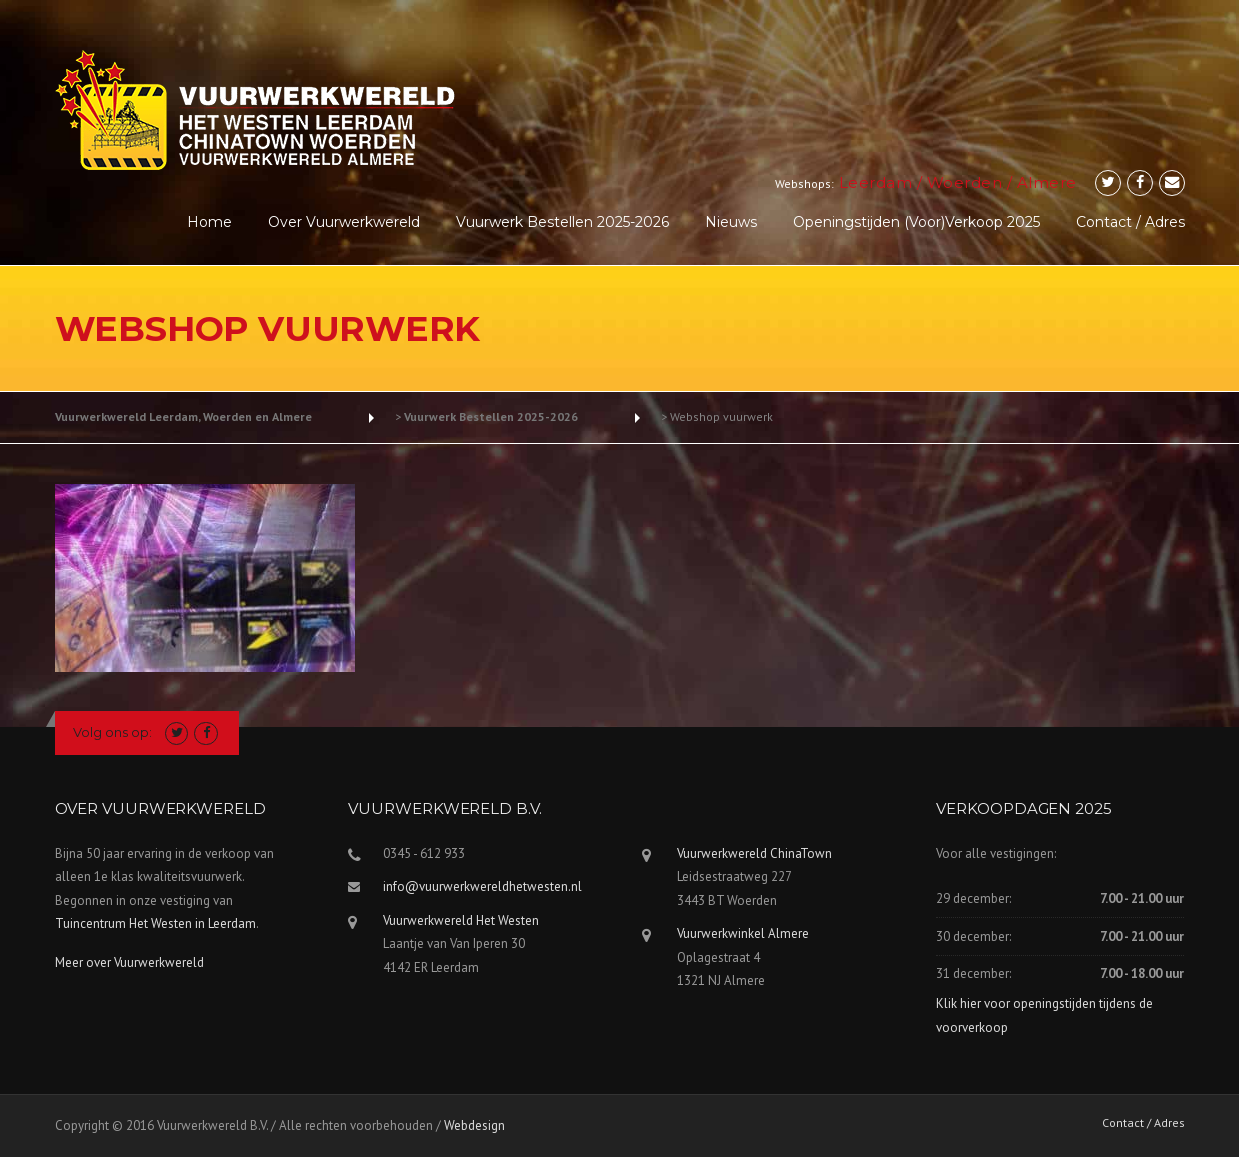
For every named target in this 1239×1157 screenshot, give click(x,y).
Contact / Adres (1130, 222)
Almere (1047, 182)
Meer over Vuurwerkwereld (129, 962)
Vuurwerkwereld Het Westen (461, 920)
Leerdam (876, 182)
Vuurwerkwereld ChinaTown (754, 853)
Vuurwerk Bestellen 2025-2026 (562, 222)
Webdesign (474, 1125)
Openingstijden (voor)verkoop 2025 (916, 222)
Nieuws (731, 222)
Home (209, 222)
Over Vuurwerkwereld (344, 222)
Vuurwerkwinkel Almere (743, 933)
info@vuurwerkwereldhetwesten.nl (482, 886)
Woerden (965, 182)
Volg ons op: (112, 732)
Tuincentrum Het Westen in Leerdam (155, 923)
